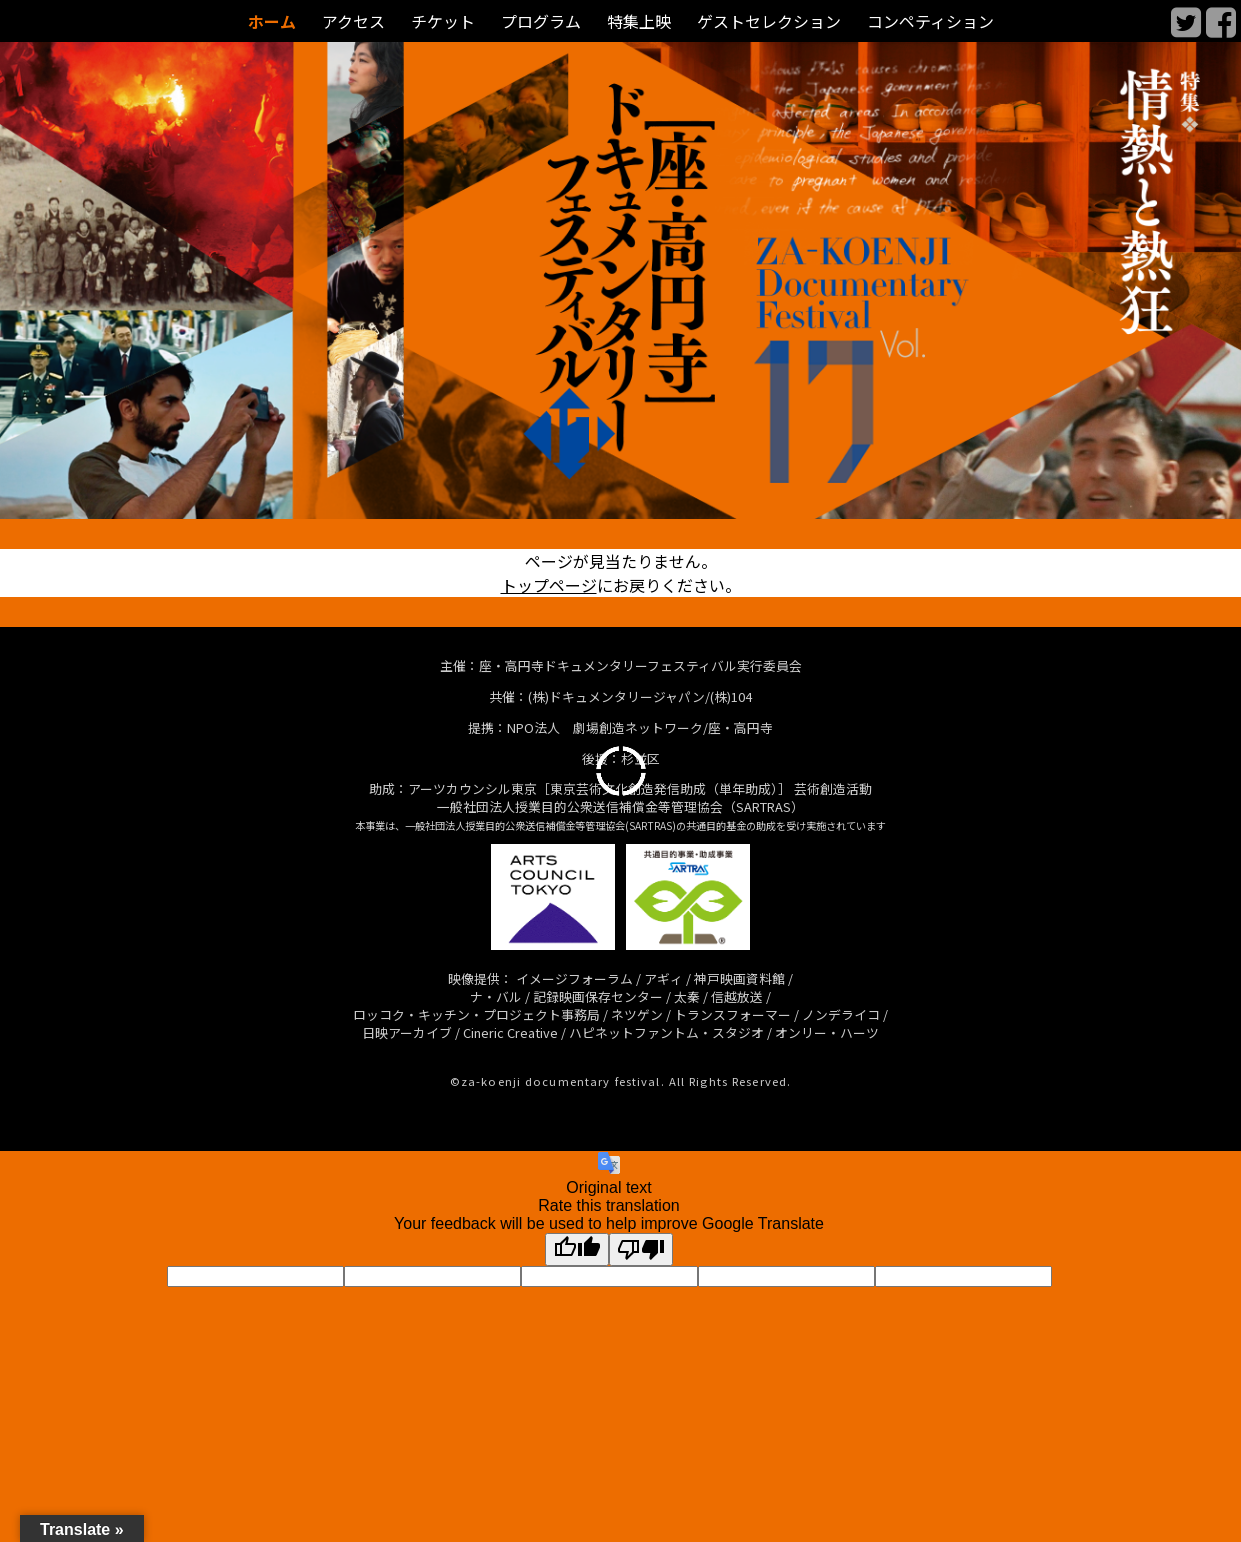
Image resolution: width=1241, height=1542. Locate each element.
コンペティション (930, 21)
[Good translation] (577, 1249)
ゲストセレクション (769, 21)
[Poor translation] (641, 1249)
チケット (443, 21)
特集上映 (639, 21)
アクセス (353, 21)
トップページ (549, 585)
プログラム (541, 21)
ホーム (272, 21)
